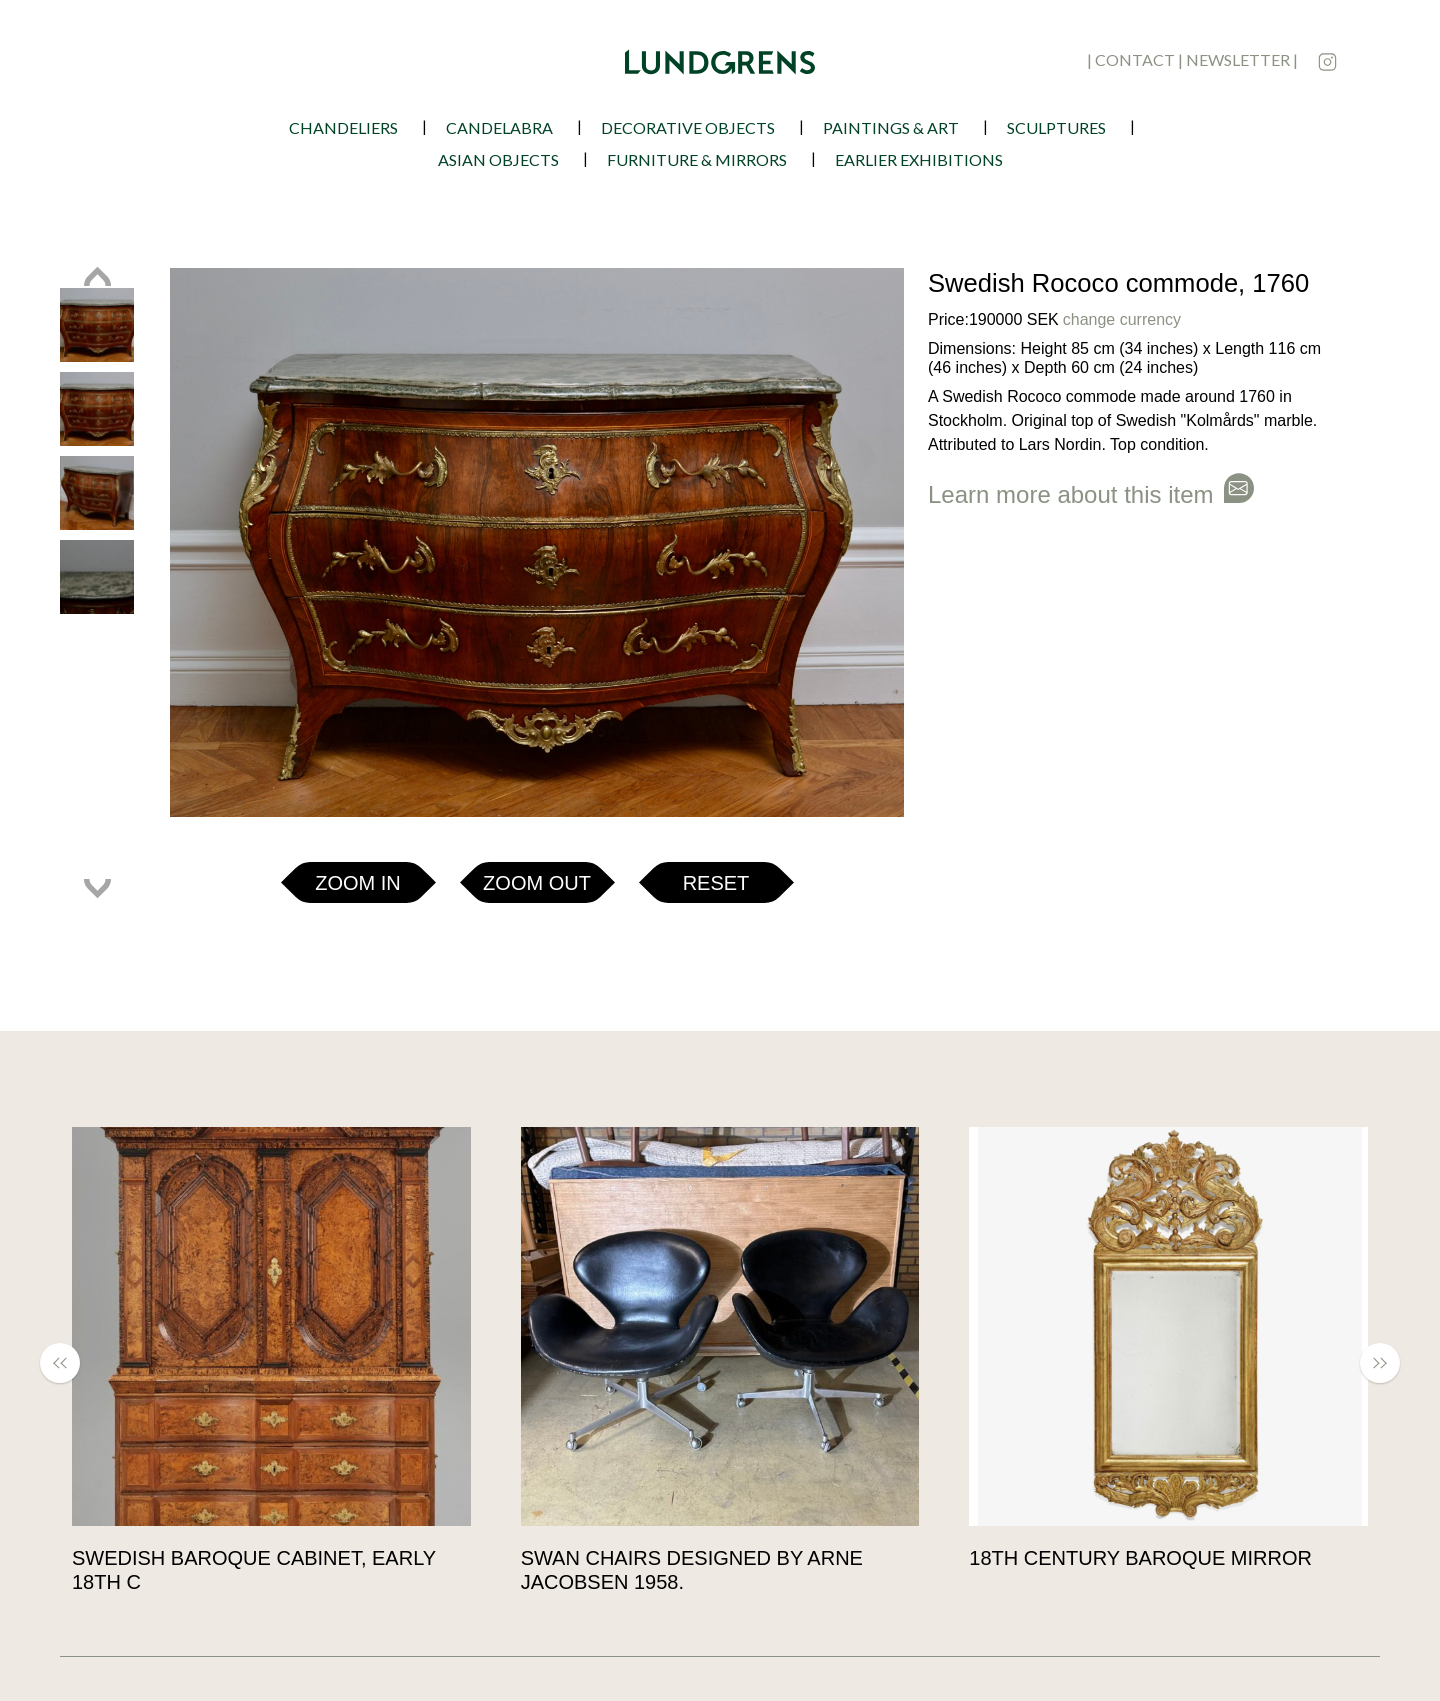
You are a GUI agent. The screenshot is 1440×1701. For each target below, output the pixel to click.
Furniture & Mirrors (697, 159)
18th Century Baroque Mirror (1143, 1558)
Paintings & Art (891, 127)
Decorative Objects (688, 127)
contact (1135, 59)
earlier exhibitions (919, 159)
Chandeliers (343, 127)
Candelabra (499, 127)
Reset (716, 883)
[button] (70, 1363)
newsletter (1238, 59)
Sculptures (1056, 127)
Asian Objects (498, 159)
